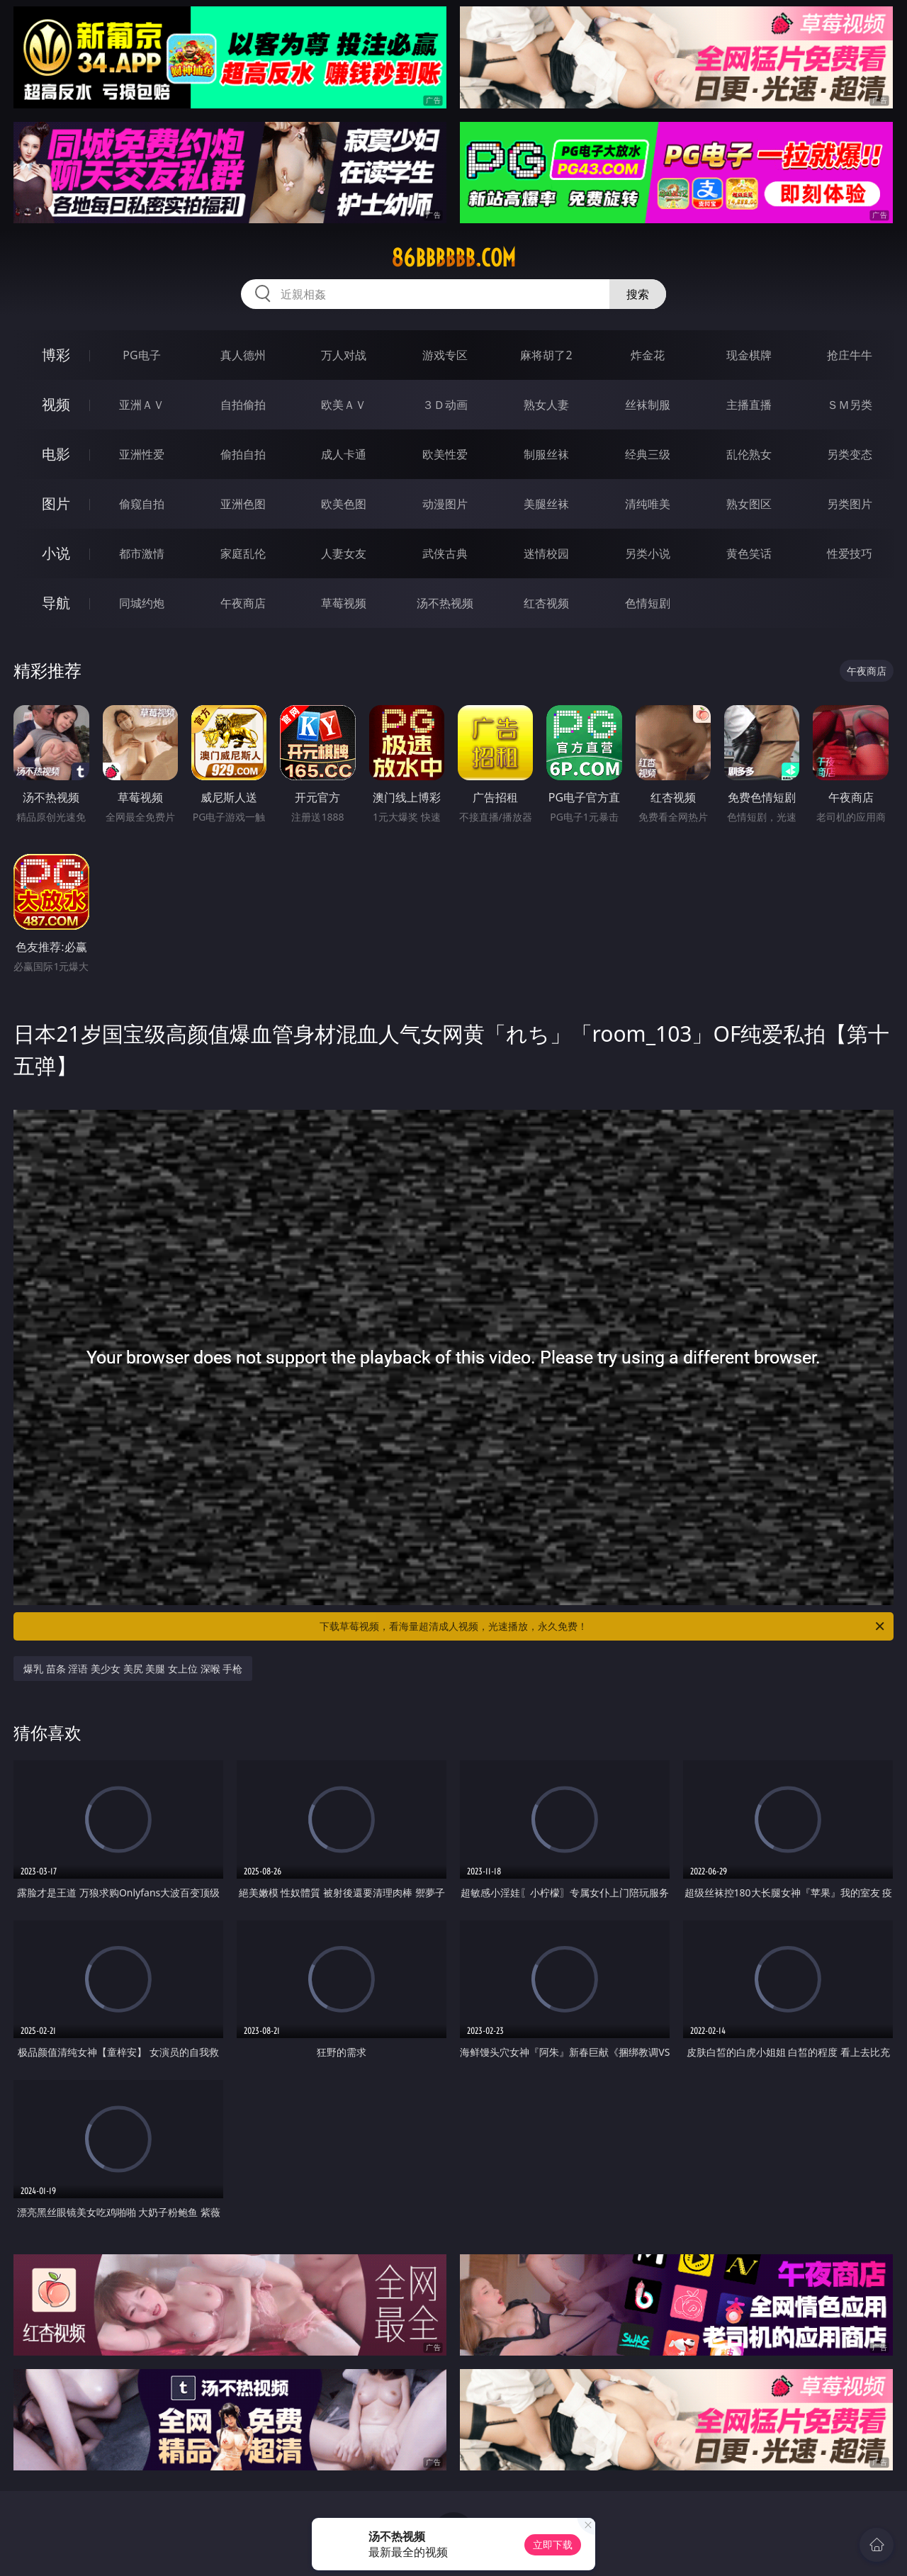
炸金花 (648, 355)
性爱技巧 (849, 553)
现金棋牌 (749, 355)
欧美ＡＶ (343, 404)
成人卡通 (343, 454)
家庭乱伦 (243, 553)
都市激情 (141, 553)
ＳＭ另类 (849, 404)
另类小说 (647, 553)
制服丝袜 (546, 454)
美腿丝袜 (546, 504)
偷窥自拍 (141, 504)
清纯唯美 (647, 504)
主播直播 (749, 404)
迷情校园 (546, 553)
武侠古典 (445, 553)
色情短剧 (647, 603)
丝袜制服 (647, 404)
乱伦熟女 (749, 454)
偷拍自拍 (243, 454)
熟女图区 (749, 504)
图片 (56, 503)
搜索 (637, 294)
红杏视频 (546, 603)
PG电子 (141, 355)
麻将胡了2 (546, 355)
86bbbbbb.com (453, 258)
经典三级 (647, 454)
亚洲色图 (243, 504)
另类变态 (849, 454)
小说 (56, 553)
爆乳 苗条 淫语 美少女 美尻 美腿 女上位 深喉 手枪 (132, 1668)
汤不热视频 (445, 603)
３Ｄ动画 (445, 404)
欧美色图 (343, 504)
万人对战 (343, 355)
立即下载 (553, 2544)
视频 (56, 404)
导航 (56, 602)
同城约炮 (141, 603)
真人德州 (243, 355)
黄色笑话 (749, 553)
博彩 (56, 354)
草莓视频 (343, 603)
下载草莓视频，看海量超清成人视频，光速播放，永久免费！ (603, 1626)
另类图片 (849, 504)
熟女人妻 (546, 404)
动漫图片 (445, 504)
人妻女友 (343, 553)
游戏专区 (445, 355)
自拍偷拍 (243, 404)
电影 (56, 453)
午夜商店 (243, 603)
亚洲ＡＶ (141, 404)
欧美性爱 (445, 454)
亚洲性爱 (141, 454)
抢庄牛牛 (849, 355)
